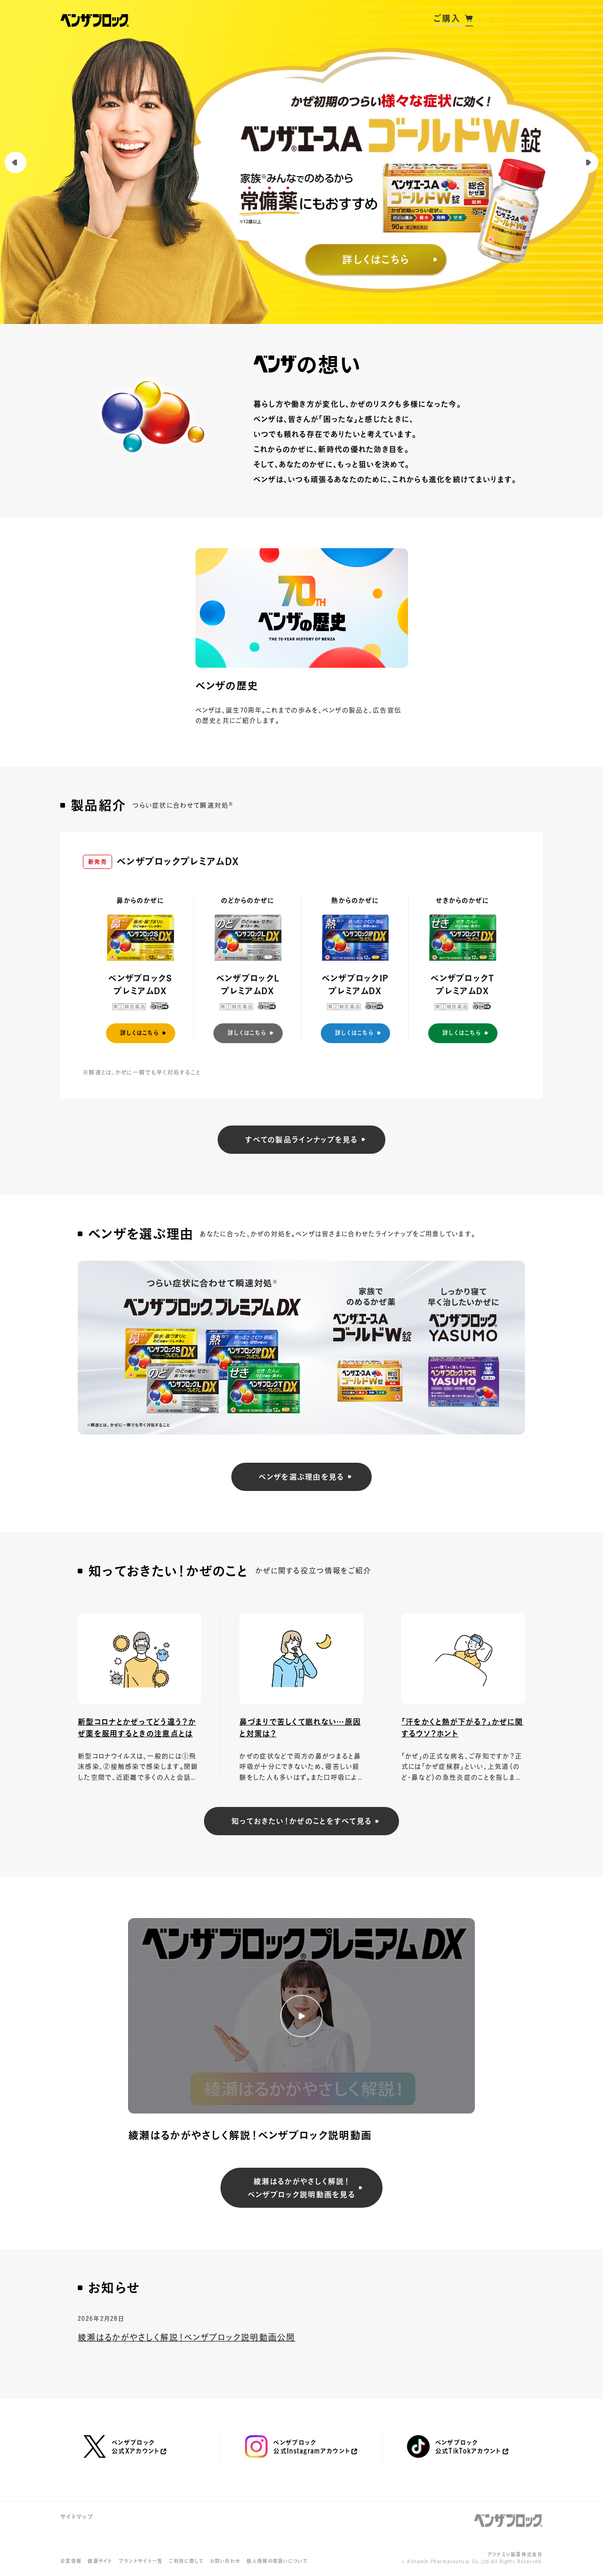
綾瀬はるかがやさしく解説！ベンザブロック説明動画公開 (186, 2337)
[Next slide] (587, 162)
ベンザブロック (508, 2521)
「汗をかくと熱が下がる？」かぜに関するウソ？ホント (462, 1728)
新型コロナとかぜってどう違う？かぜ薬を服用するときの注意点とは (137, 1728)
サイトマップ (76, 2516)
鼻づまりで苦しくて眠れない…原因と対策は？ (300, 1728)
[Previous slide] (15, 162)
